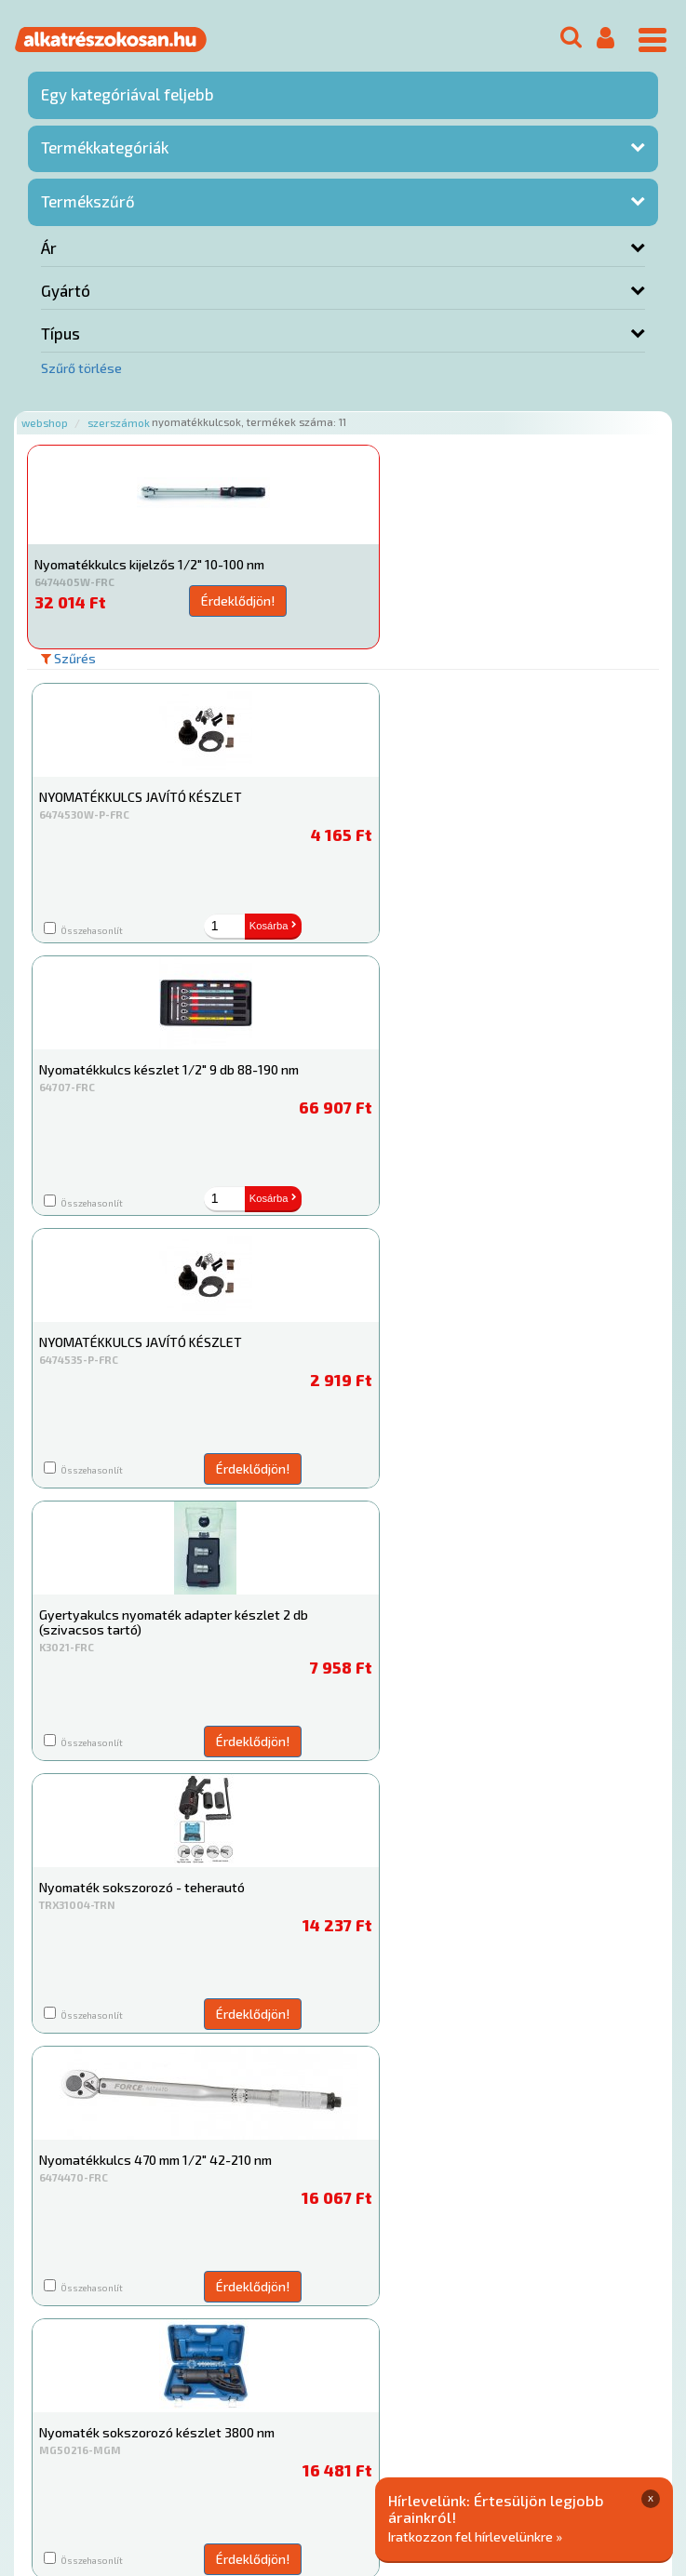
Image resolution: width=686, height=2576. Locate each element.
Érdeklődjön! (218, 600)
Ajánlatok (56, 2411)
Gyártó (65, 290)
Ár (49, 247)
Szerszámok (118, 423)
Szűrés (68, 658)
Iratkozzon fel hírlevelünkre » (475, 2535)
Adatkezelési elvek (85, 2430)
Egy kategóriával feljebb (127, 94)
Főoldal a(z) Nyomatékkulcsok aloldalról (145, 2351)
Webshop (44, 423)
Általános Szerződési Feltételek (543, 2411)
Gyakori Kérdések (379, 2411)
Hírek (173, 2411)
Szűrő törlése (81, 368)
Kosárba (248, 925)
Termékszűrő (88, 201)
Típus (60, 333)
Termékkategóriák (104, 147)
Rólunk (121, 2411)
